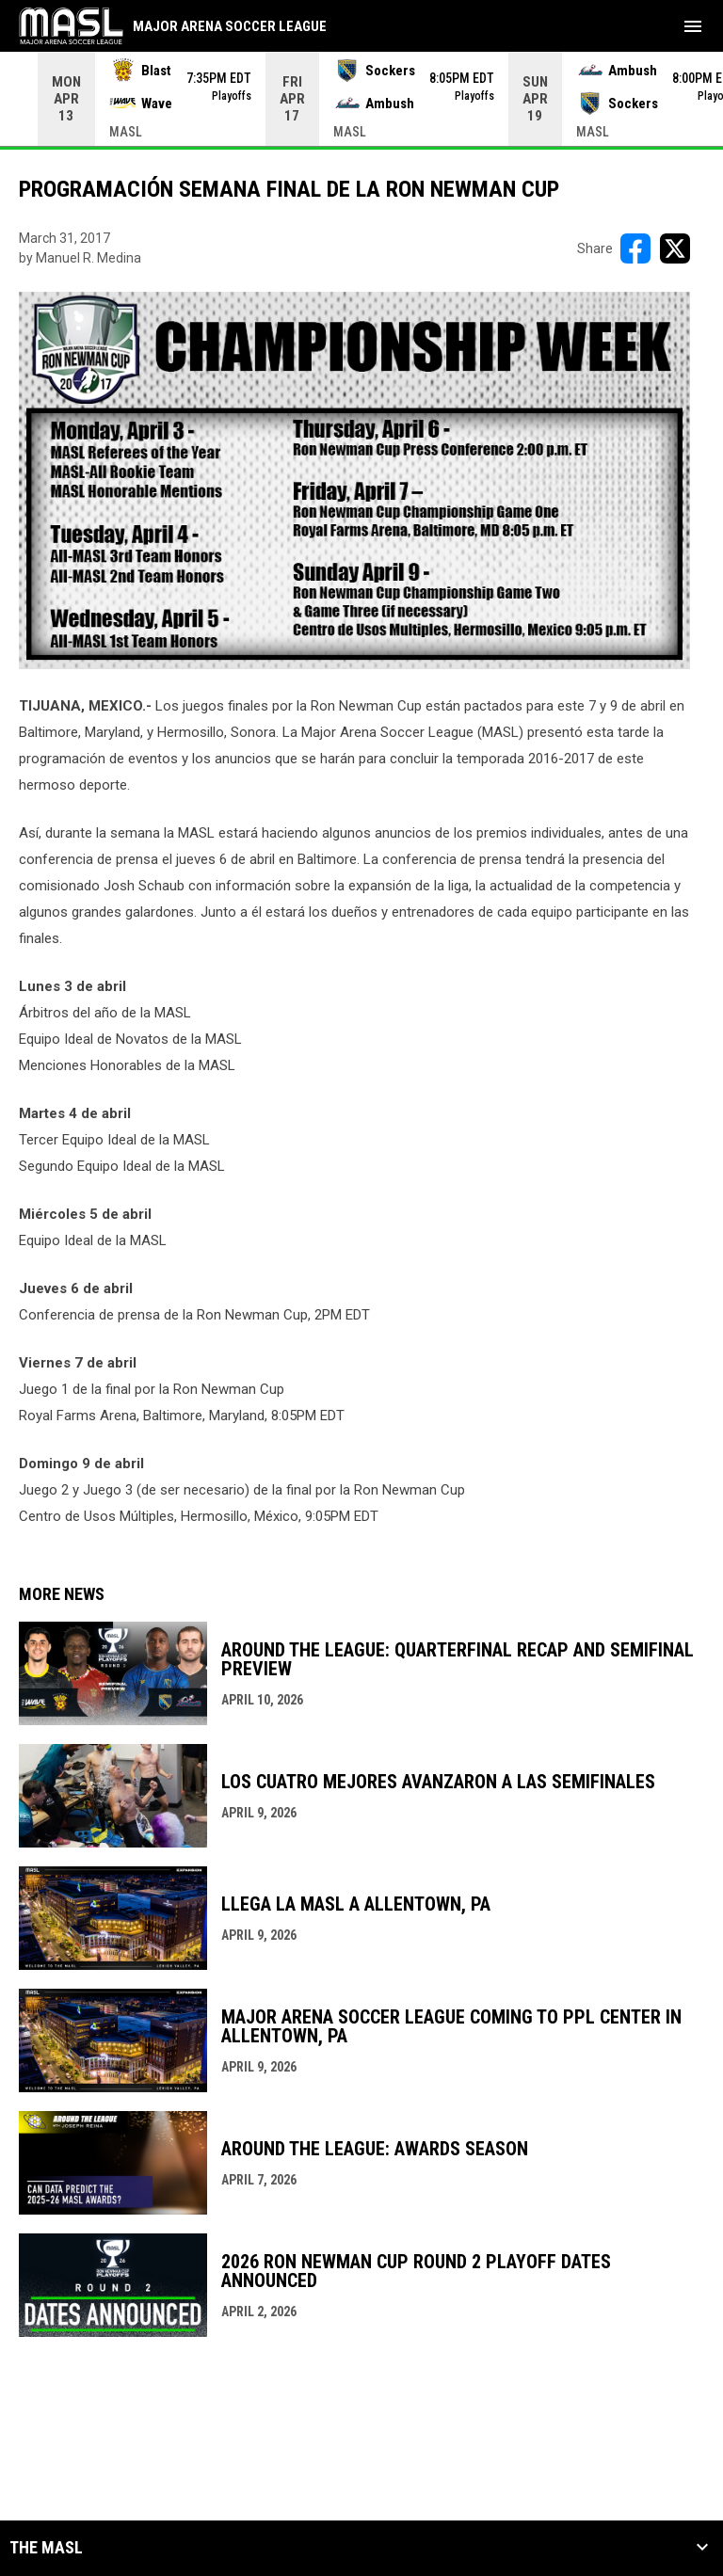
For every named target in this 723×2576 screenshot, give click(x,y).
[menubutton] (693, 26)
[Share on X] (675, 248)
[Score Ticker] (361, 99)
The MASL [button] (46, 2547)
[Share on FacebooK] (635, 248)
